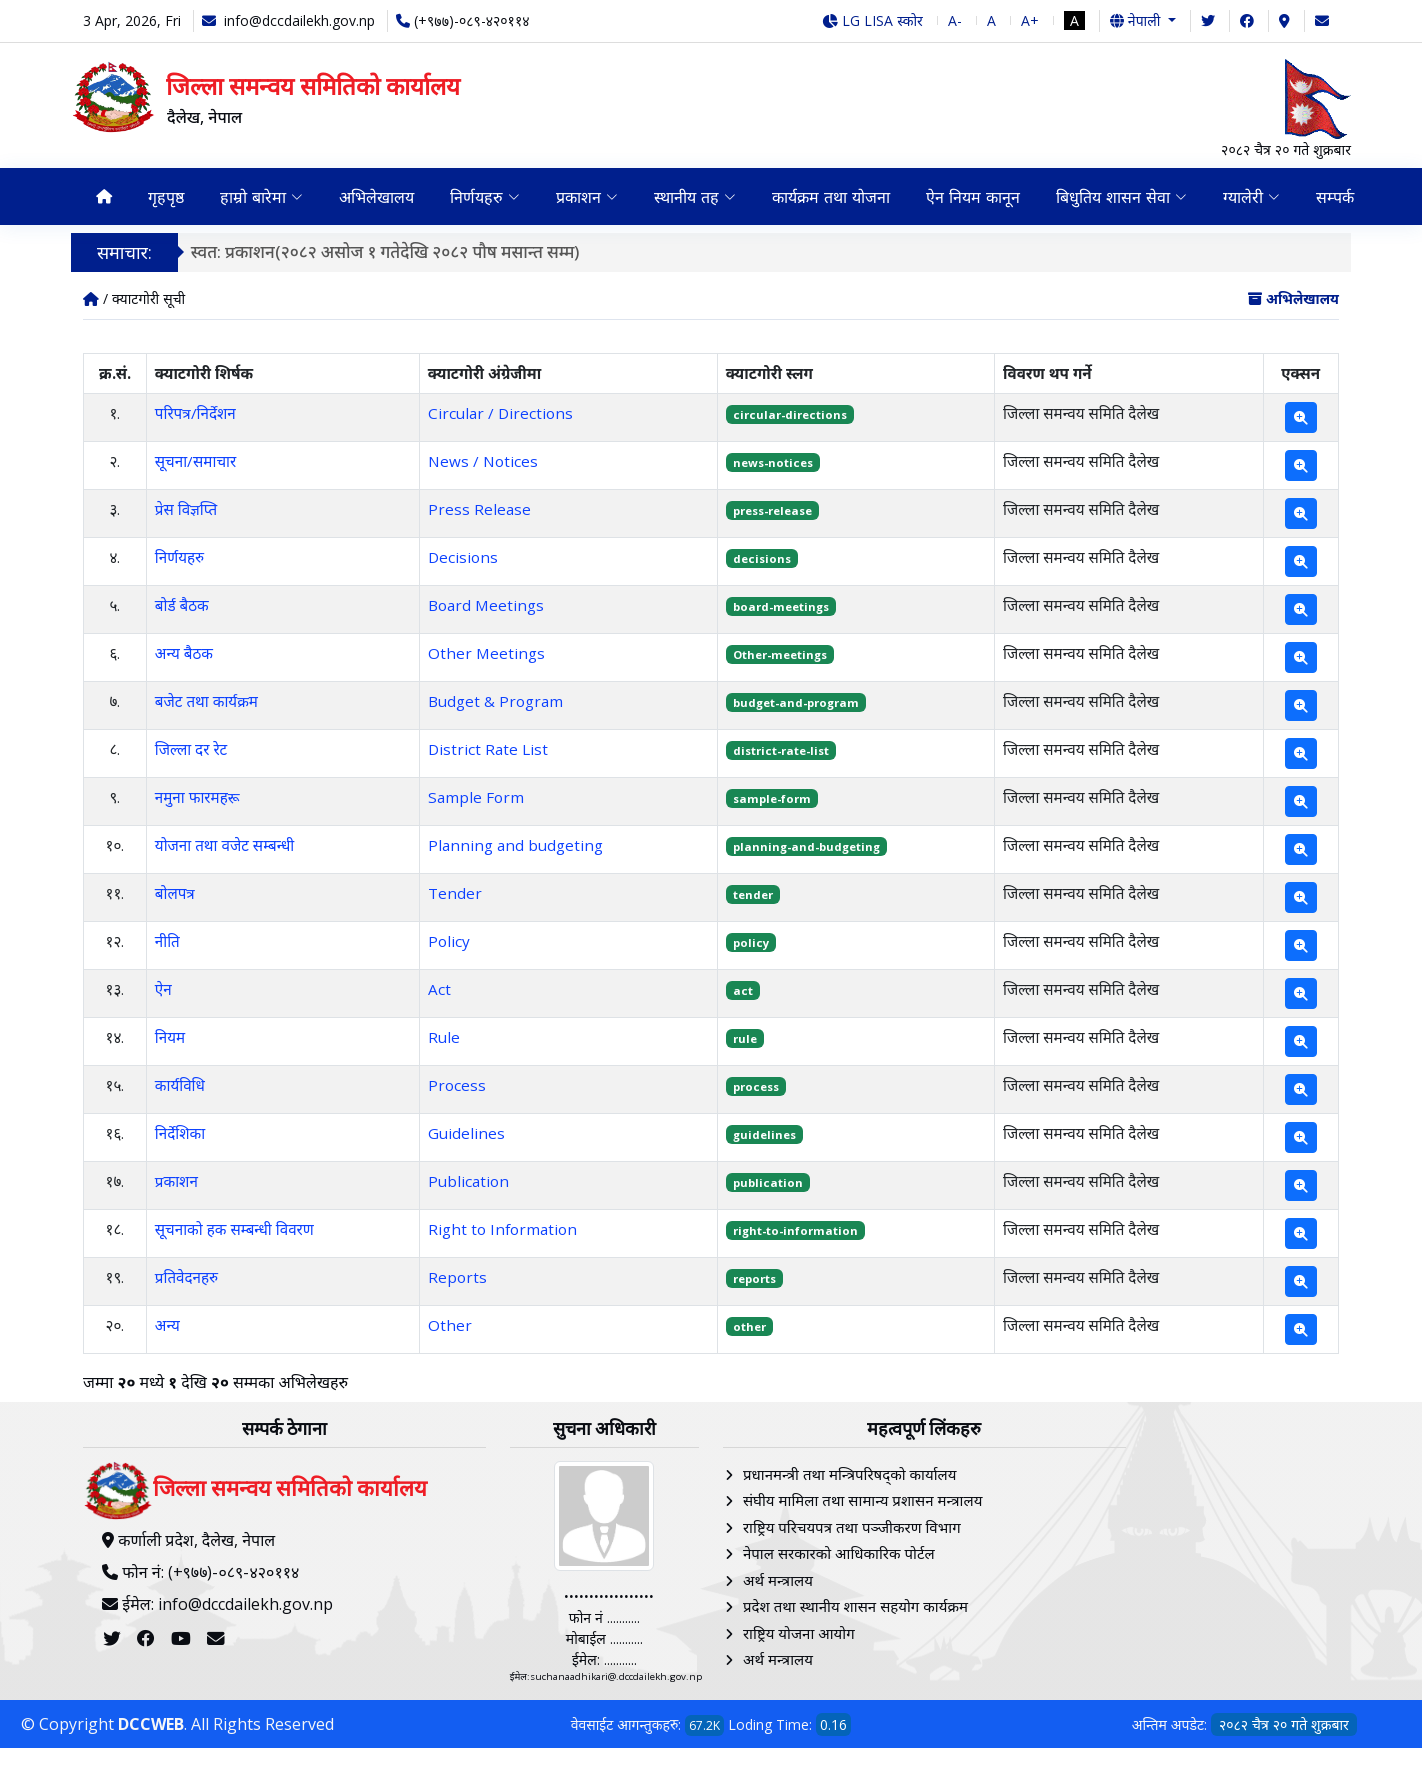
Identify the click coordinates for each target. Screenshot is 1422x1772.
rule (745, 1038)
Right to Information (502, 1229)
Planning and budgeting (515, 845)
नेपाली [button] (1137, 20)
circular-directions (790, 414)
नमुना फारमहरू (197, 797)
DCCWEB (151, 1724)
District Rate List (488, 749)
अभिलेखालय (376, 197)
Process (457, 1085)
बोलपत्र (175, 893)
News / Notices (483, 461)
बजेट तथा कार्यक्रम (206, 701)
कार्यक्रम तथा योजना (831, 197)
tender (753, 894)
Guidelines (466, 1133)
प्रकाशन (176, 1181)
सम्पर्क (1335, 197)
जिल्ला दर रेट (191, 749)
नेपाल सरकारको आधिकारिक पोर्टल (839, 1553)
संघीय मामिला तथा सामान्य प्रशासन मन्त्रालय (862, 1500)
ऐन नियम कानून (973, 197)
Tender (455, 893)
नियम (170, 1037)
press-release (772, 510)
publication (768, 1182)
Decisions (463, 557)
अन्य (167, 1325)
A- (955, 20)
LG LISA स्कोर (872, 20)
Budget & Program (495, 701)
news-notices (773, 462)
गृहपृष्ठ (166, 197)
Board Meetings (486, 605)
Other (450, 1325)
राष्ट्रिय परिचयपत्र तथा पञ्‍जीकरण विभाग (852, 1527)
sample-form (772, 798)
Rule (444, 1037)
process (756, 1086)
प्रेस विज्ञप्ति (186, 509)
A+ (1030, 20)
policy (751, 942)
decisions (762, 558)
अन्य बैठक (184, 653)
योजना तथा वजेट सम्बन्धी (224, 845)
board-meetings (781, 606)
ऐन (163, 989)
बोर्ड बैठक (182, 605)
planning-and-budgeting (806, 846)
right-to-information (795, 1230)
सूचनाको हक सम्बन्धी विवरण (234, 1229)
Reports (457, 1277)
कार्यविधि (180, 1085)
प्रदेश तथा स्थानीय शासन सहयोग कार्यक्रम (855, 1606)
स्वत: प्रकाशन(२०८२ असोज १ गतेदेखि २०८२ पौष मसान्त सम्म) (385, 251)
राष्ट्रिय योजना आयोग (799, 1633)
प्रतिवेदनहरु (186, 1277)
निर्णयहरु (179, 557)
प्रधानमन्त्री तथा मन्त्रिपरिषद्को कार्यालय (849, 1474)
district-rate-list (781, 750)
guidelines (764, 1134)
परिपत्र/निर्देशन (195, 413)
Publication (468, 1181)
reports (754, 1278)
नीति (167, 941)
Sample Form (476, 797)
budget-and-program (796, 702)
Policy (449, 941)
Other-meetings (780, 654)
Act (439, 989)
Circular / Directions (500, 413)
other (749, 1326)
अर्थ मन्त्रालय (778, 1580)
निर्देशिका (180, 1133)
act (743, 990)
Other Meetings (486, 653)
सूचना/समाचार (195, 461)
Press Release (479, 509)
